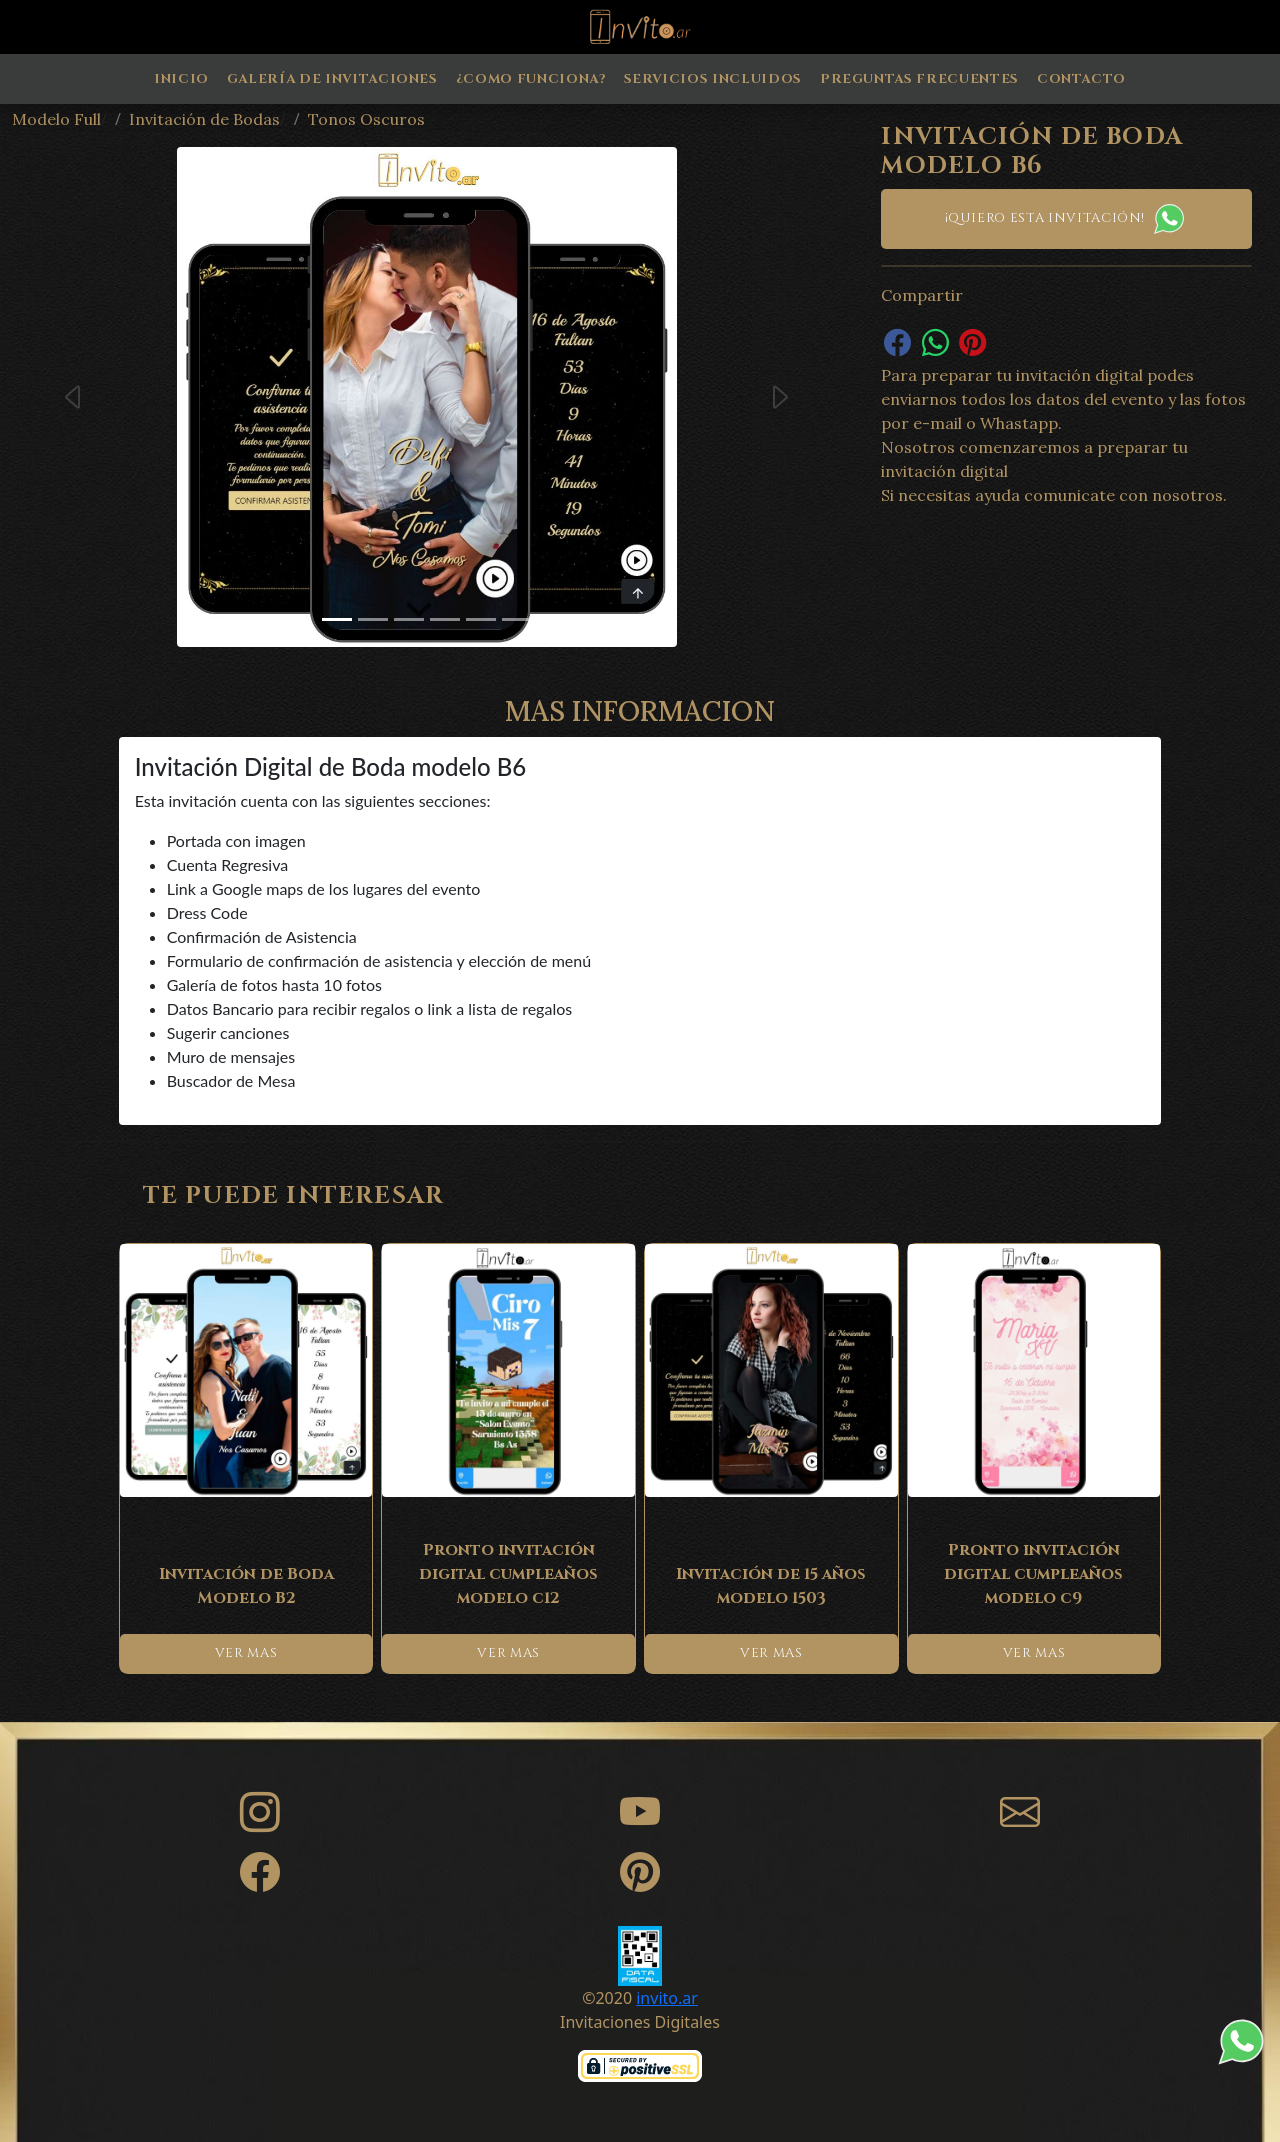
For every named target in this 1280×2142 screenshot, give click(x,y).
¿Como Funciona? (531, 79)
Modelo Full (56, 119)
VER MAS (246, 1653)
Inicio (181, 79)
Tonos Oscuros (366, 119)
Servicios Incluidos (713, 79)
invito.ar (667, 1998)
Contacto (1081, 79)
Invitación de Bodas (204, 119)
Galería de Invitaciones (332, 79)
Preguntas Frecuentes (919, 79)
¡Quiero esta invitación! (1067, 219)
